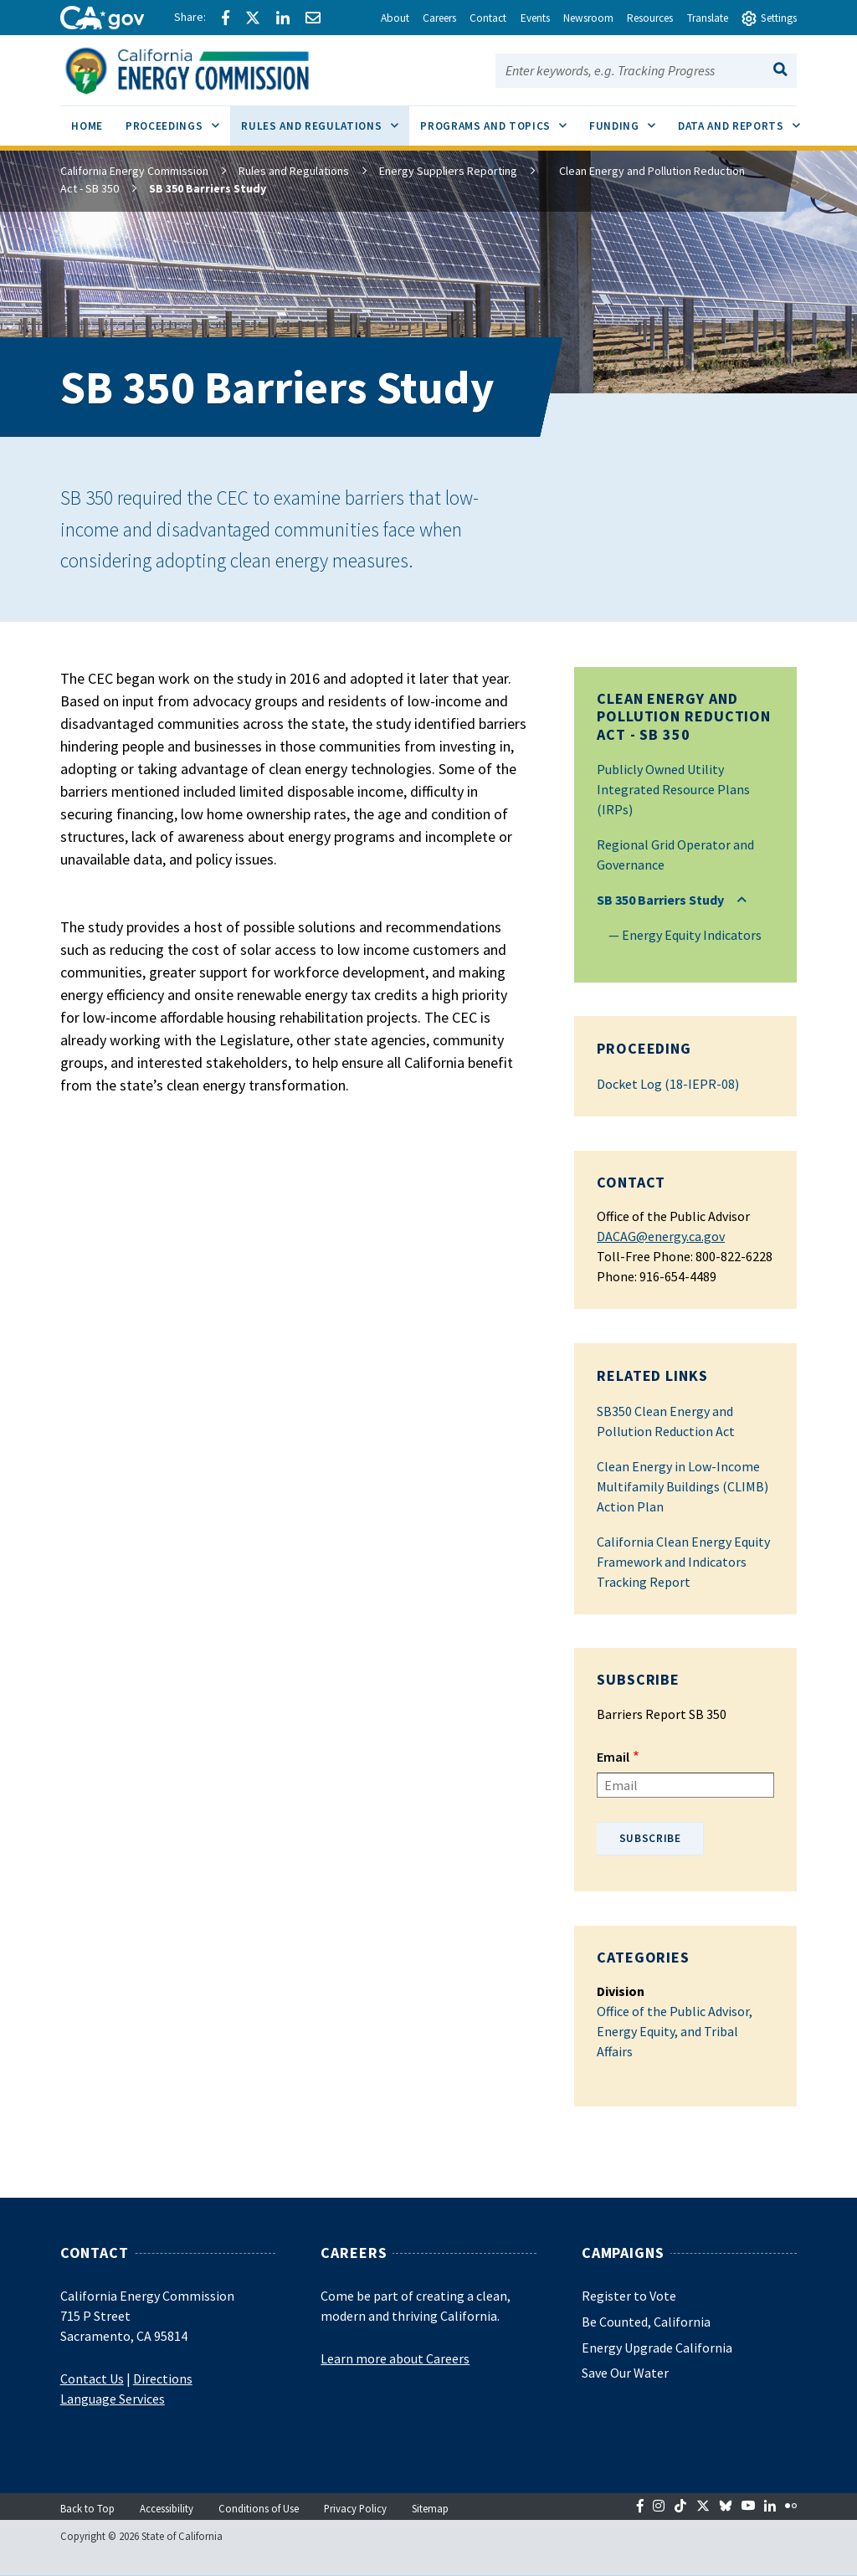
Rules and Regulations (294, 170)
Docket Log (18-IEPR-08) (668, 1083)
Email (613, 1756)
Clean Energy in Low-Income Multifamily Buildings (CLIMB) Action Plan (682, 1486)
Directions (162, 2378)
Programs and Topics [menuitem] (498, 119)
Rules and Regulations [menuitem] (325, 119)
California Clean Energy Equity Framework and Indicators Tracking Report (683, 1561)
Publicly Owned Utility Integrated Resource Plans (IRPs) (673, 789)
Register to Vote (629, 2295)
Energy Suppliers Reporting (448, 170)
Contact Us (92, 2378)
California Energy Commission (134, 170)
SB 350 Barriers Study (660, 899)
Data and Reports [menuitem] (744, 119)
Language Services (112, 2398)
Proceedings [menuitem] (178, 119)
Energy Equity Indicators (692, 934)
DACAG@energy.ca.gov (661, 1236)
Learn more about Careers (395, 2358)
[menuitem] (87, 128)
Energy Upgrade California (657, 2347)
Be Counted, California (646, 2321)
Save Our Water (625, 2372)
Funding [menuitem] (627, 119)
